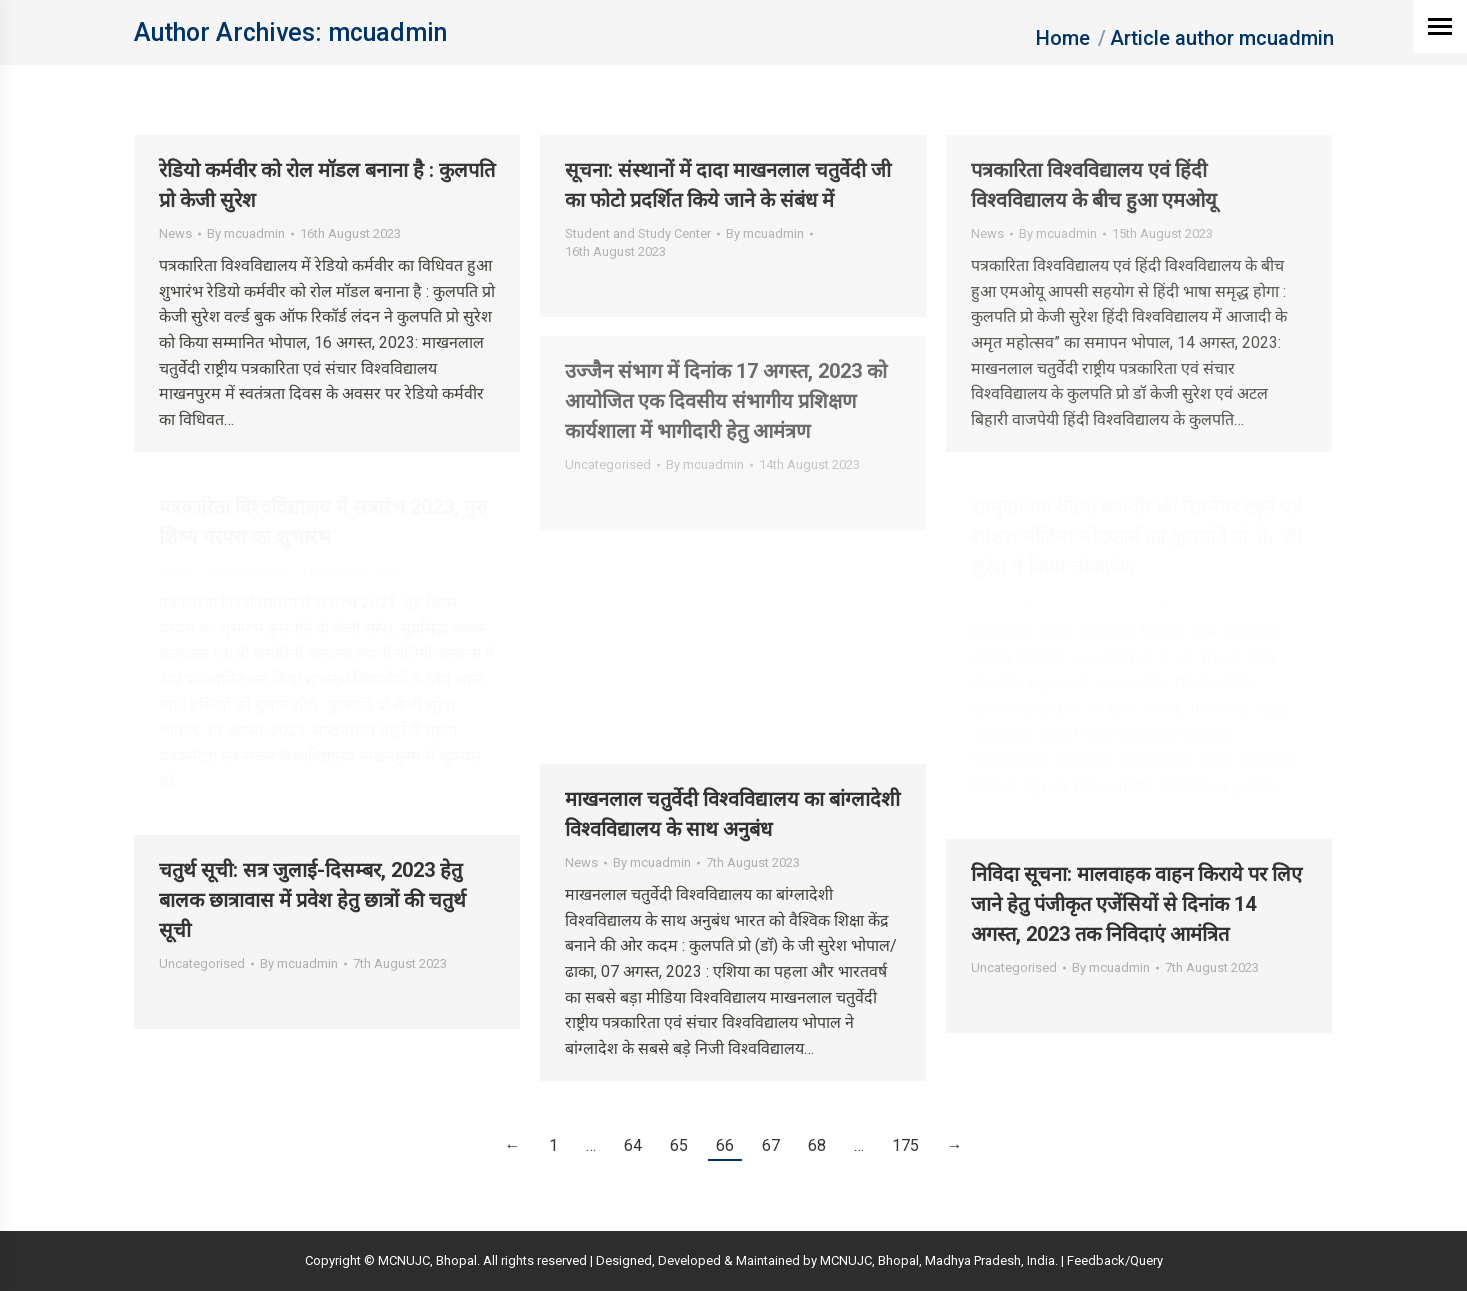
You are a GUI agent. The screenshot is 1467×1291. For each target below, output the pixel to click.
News (175, 233)
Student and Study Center (638, 233)
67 (771, 1145)
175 (905, 1145)
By (246, 233)
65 (679, 1145)
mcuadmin (387, 32)
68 (817, 1145)
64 (633, 1145)
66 (725, 1145)
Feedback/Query (1115, 1260)
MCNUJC (846, 1260)
